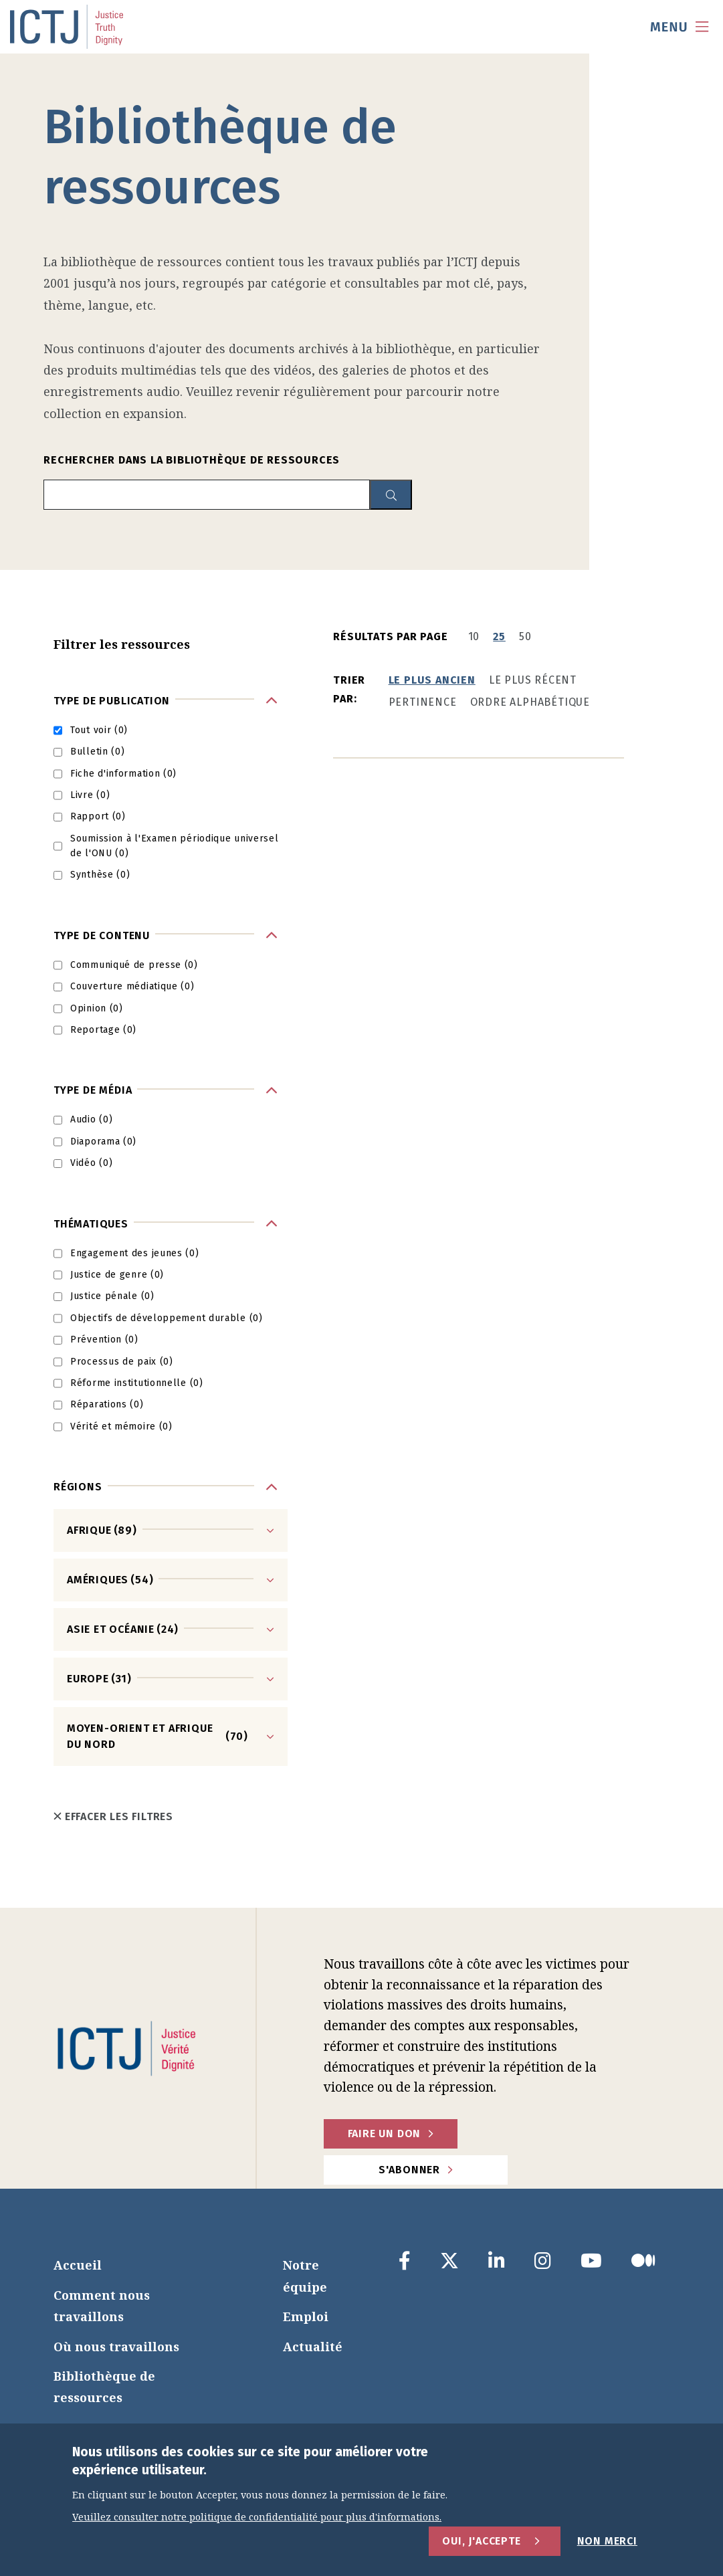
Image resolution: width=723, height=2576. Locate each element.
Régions (78, 1486)
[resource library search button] (391, 495)
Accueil (78, 2265)
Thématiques (91, 1223)
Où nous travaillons (116, 2347)
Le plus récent (533, 680)
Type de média (93, 1090)
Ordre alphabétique (530, 702)
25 (499, 636)
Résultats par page (390, 636)
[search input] (206, 495)
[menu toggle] (679, 27)
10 (474, 636)
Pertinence (423, 702)
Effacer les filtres (113, 1816)
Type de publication (112, 700)
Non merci (607, 2541)
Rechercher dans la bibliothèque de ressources (191, 460)
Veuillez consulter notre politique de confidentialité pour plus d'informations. (256, 2517)
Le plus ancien (432, 680)
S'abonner (409, 2169)
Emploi (305, 2316)
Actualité (312, 2347)
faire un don (384, 2133)
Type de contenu (102, 935)
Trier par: (349, 689)
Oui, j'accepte (481, 2541)
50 (525, 636)
